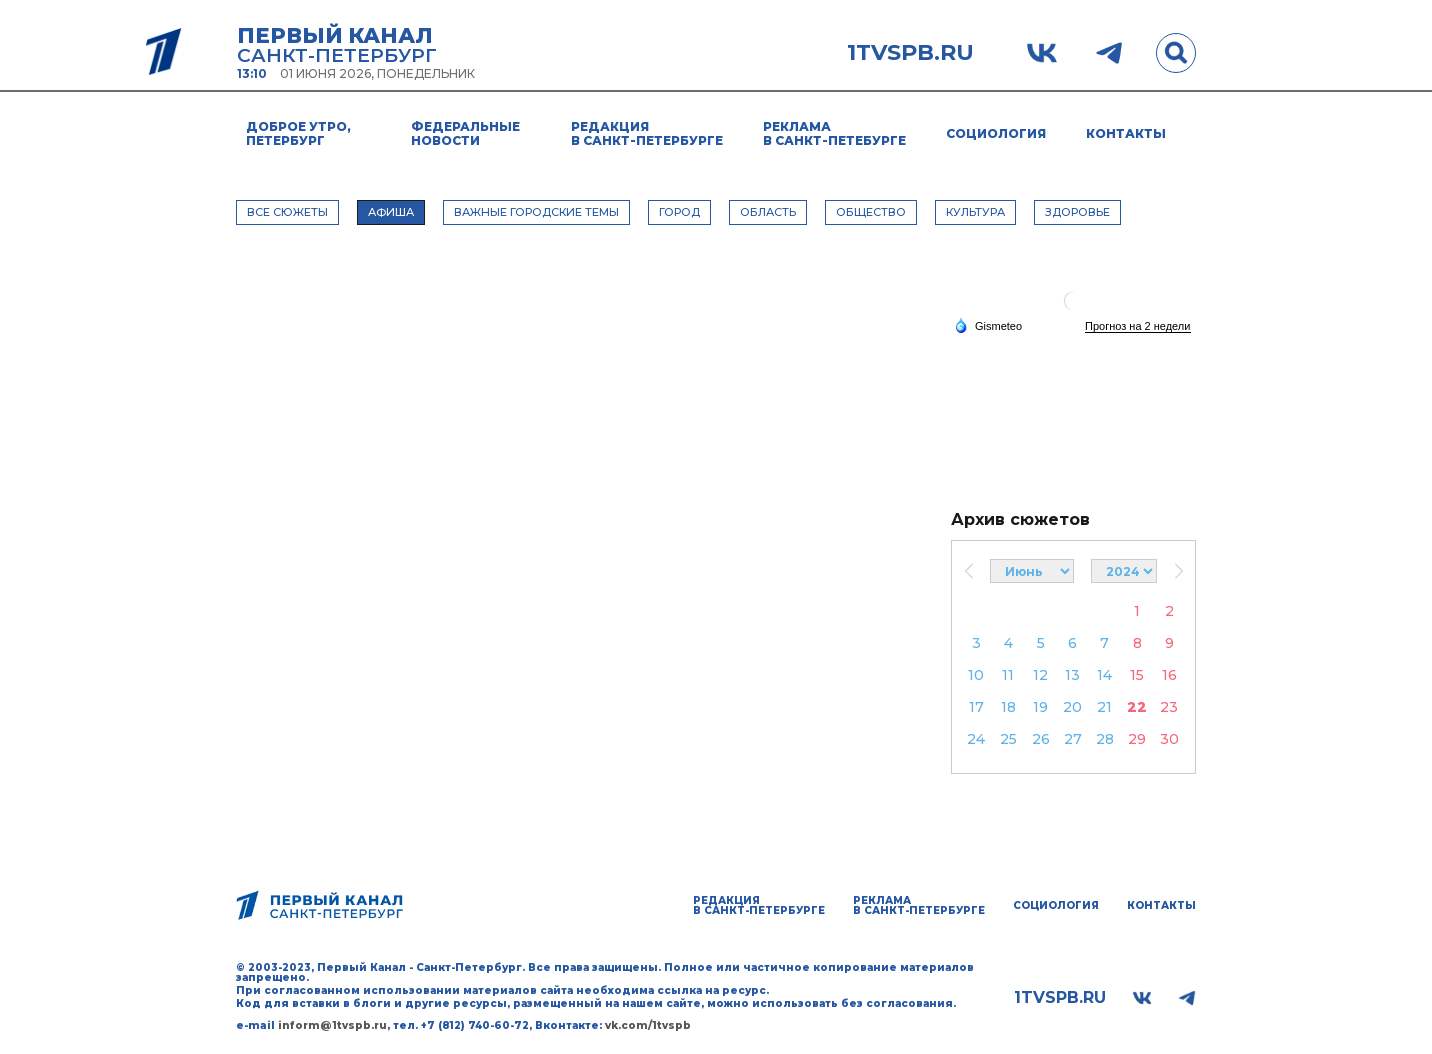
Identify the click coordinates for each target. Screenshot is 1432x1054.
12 (1040, 675)
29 (1137, 739)
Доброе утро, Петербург (298, 133)
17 (976, 707)
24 (976, 739)
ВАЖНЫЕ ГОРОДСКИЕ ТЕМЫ (536, 212)
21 (1104, 707)
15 (1137, 675)
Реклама (834, 133)
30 (1169, 739)
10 (976, 675)
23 (1169, 707)
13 (1072, 675)
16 (1169, 675)
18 (1008, 707)
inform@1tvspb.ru (332, 1025)
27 (1073, 739)
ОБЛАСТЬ (768, 212)
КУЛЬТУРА (975, 212)
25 (1008, 739)
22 (1137, 707)
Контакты (1126, 133)
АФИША (391, 212)
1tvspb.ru (910, 53)
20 (1072, 707)
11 (1008, 675)
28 (1105, 739)
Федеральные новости (465, 133)
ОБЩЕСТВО (871, 212)
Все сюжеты (287, 212)
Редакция (647, 133)
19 (1040, 707)
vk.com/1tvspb (648, 1025)
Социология (996, 133)
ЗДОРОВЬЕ (1077, 212)
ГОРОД (679, 212)
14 (1104, 675)
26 (1041, 739)
